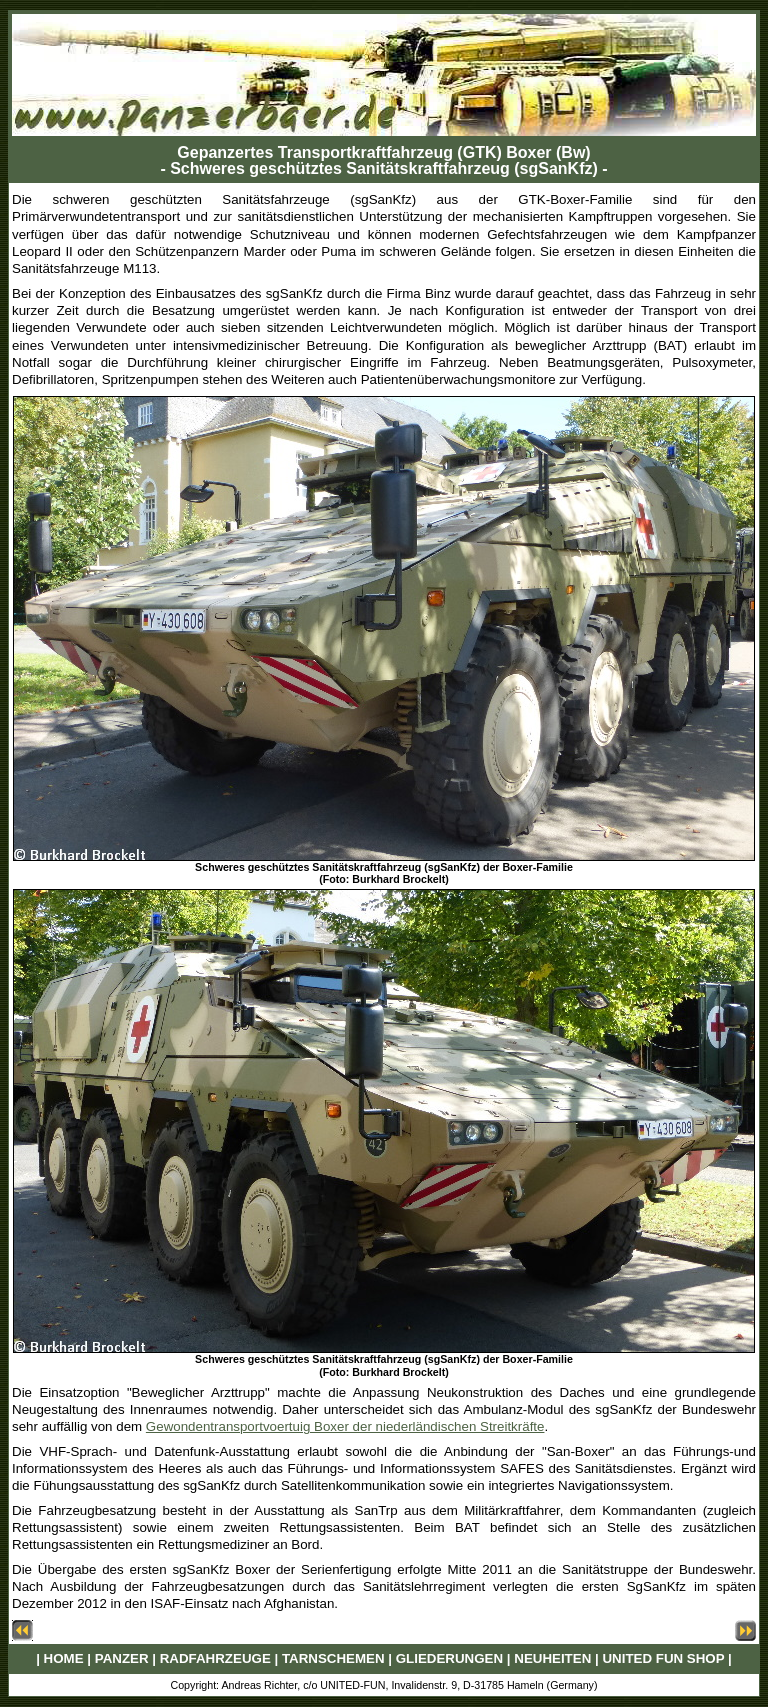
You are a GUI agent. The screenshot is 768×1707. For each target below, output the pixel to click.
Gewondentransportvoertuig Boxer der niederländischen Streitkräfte (345, 1426)
